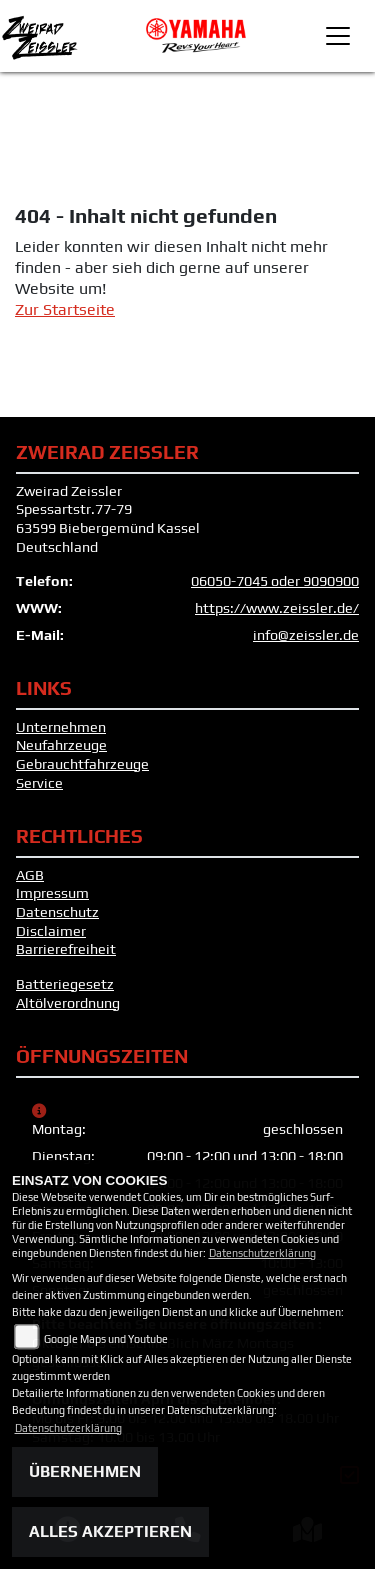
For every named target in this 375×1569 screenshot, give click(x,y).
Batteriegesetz (65, 984)
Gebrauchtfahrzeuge (82, 764)
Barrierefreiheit (66, 949)
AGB (30, 875)
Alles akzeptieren (110, 1531)
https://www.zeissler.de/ (277, 608)
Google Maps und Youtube (106, 1339)
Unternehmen (61, 727)
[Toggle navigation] (338, 36)
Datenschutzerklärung (262, 1253)
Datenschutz (57, 912)
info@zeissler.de (306, 635)
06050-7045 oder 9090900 (275, 581)
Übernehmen (85, 1471)
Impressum (52, 893)
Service (39, 783)
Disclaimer (51, 931)
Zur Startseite (65, 309)
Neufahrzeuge (61, 745)
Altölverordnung (68, 1003)
